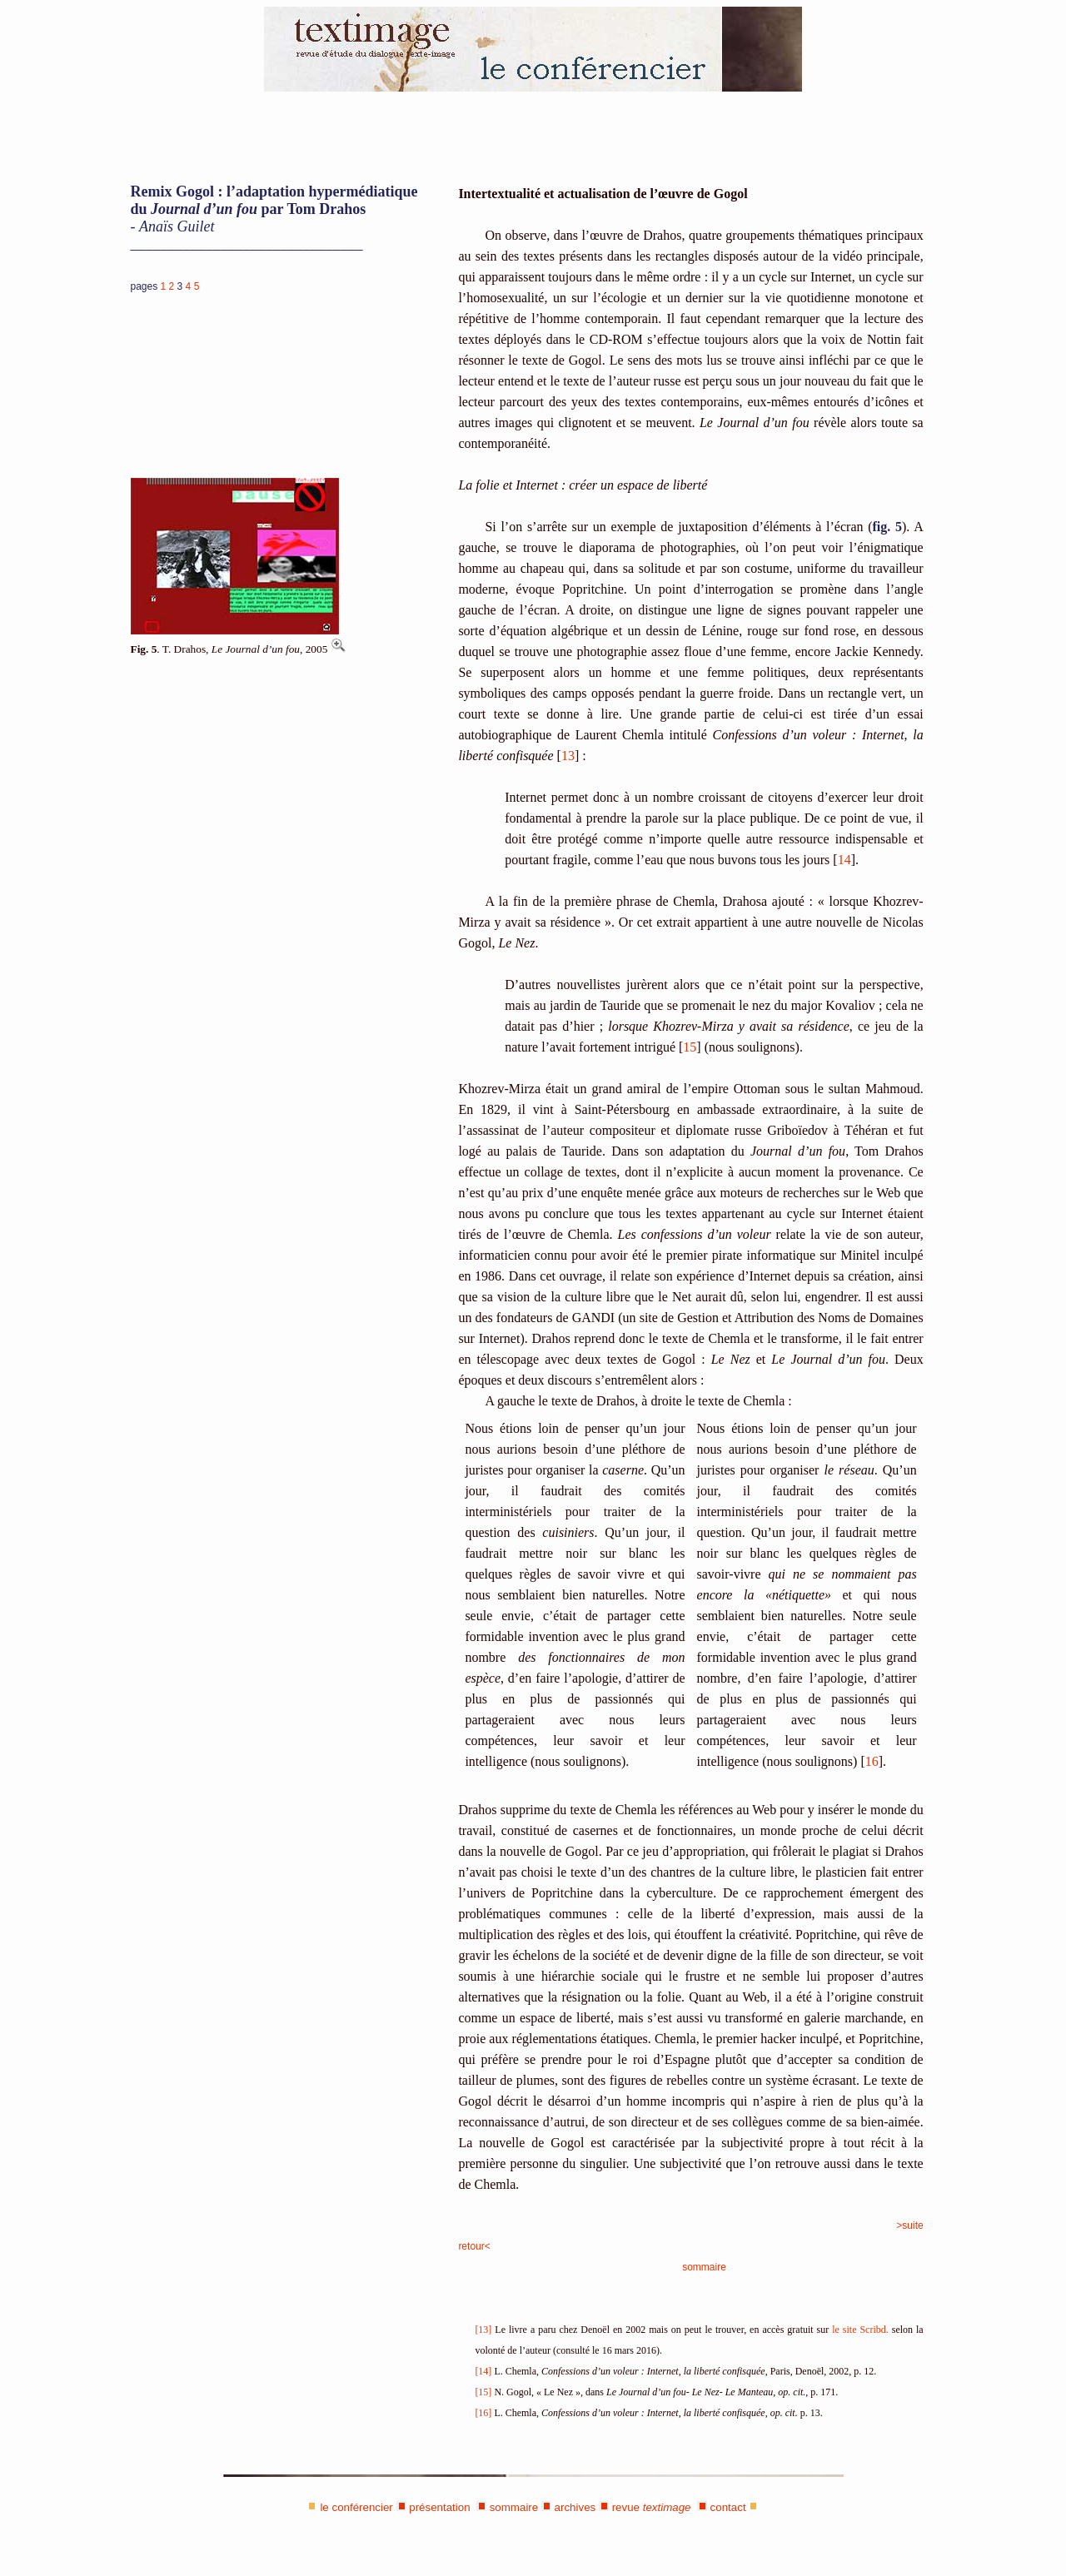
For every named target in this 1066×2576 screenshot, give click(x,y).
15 (689, 1047)
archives (575, 2507)
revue (651, 2507)
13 (568, 755)
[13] (483, 2329)
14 (844, 860)
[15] (483, 2392)
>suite (909, 2225)
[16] (483, 2413)
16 (872, 1761)
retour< (474, 2246)
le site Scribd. (860, 2329)
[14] (483, 2371)
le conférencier (356, 2507)
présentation (439, 2507)
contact (728, 2507)
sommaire (704, 2267)
